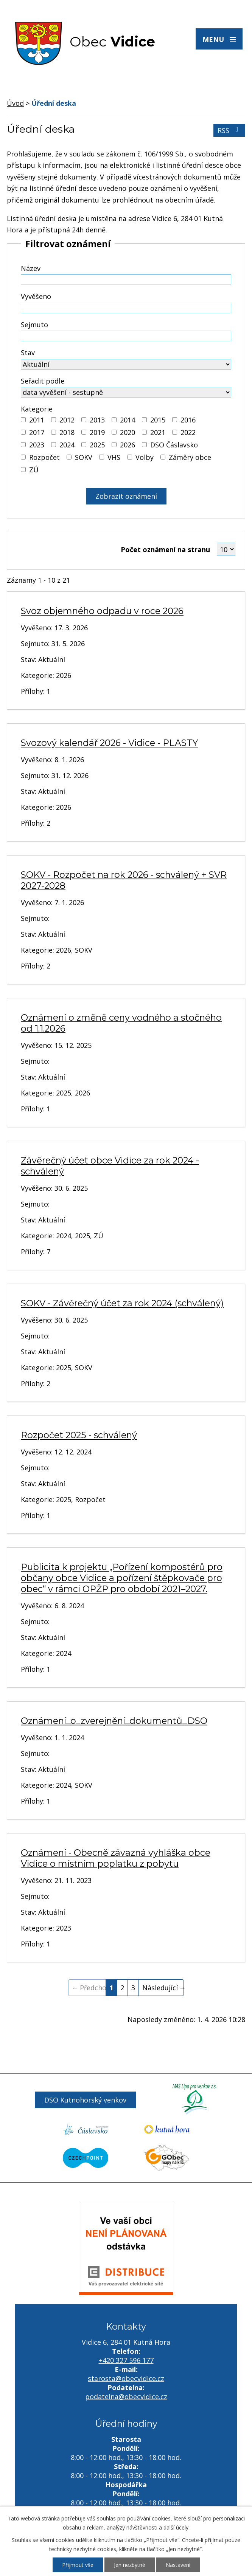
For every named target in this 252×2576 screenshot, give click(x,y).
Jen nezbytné (129, 2564)
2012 (67, 419)
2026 (127, 444)
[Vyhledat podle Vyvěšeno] (126, 308)
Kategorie (37, 408)
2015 (157, 419)
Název (30, 268)
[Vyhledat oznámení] (126, 496)
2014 (127, 419)
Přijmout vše (77, 2564)
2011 (36, 419)
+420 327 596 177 (126, 2360)
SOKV (83, 457)
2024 (67, 444)
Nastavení (178, 2564)
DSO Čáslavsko (174, 444)
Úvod (15, 103)
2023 (36, 444)
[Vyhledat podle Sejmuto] (126, 336)
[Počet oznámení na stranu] (226, 549)
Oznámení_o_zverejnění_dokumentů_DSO (114, 1720)
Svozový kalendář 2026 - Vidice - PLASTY (109, 742)
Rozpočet (44, 457)
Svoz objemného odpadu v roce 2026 (102, 610)
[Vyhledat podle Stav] (126, 364)
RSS (229, 130)
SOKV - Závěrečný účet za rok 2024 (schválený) (122, 1303)
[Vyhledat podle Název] (126, 279)
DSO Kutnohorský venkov (85, 2099)
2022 (188, 432)
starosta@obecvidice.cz (126, 2378)
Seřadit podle (42, 380)
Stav (28, 352)
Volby (144, 457)
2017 (36, 432)
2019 (97, 432)
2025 (97, 444)
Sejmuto (34, 324)
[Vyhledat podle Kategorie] (23, 419)
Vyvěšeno (36, 296)
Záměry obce (190, 457)
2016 (188, 419)
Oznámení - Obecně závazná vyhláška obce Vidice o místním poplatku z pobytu (115, 1858)
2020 (127, 432)
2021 (157, 432)
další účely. (176, 2527)
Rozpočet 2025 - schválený (79, 1435)
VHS (113, 457)
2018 (67, 432)
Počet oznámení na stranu (165, 549)
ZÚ (34, 469)
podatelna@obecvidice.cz (126, 2396)
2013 (97, 419)
